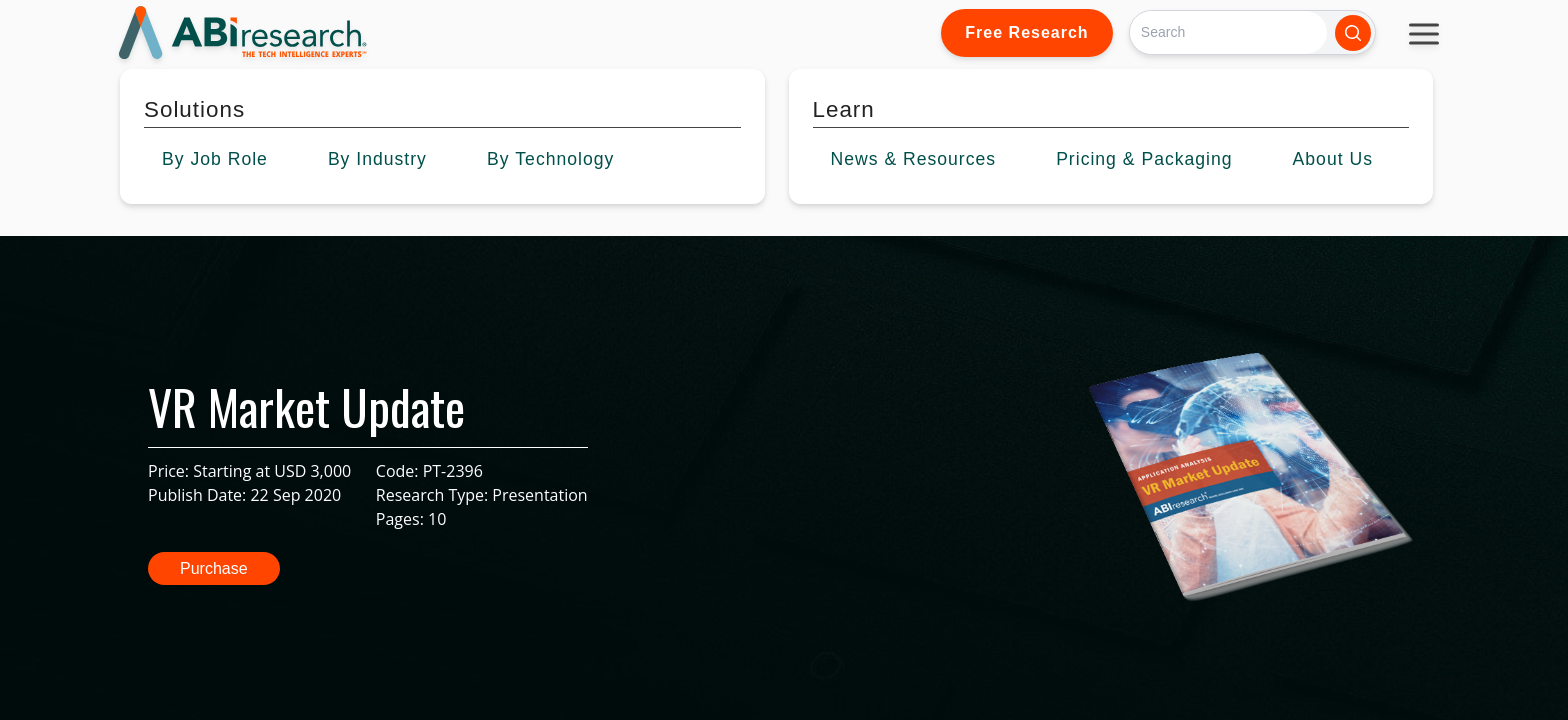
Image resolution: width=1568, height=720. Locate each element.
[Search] (1228, 32)
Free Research (1026, 32)
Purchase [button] (214, 568)
